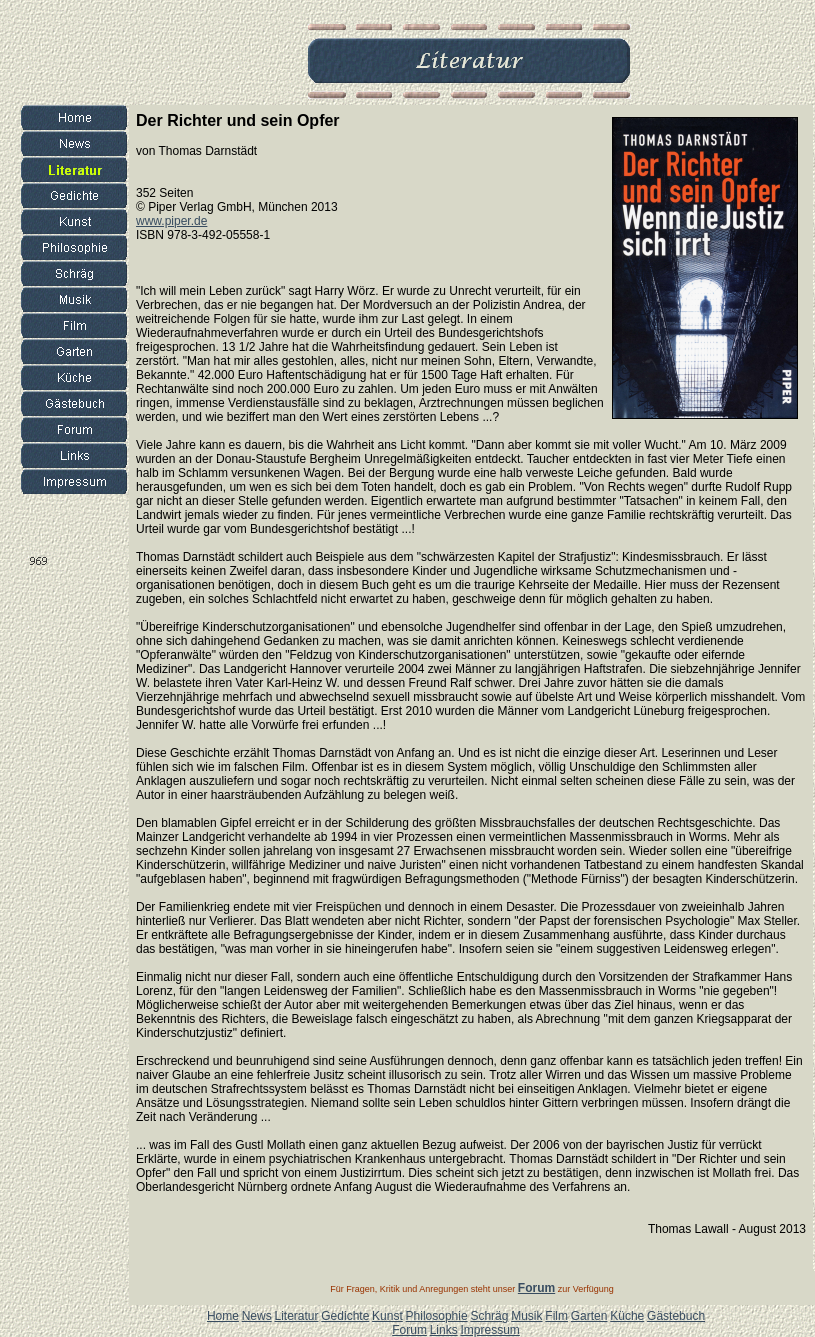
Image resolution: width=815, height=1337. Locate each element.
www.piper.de (171, 221)
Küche (627, 1316)
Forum (409, 1330)
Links (444, 1330)
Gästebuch (676, 1316)
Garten (589, 1316)
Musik (526, 1316)
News (257, 1316)
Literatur (296, 1316)
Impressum (489, 1330)
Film (556, 1316)
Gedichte (345, 1316)
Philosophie (437, 1316)
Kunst (387, 1316)
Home (223, 1316)
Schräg (489, 1316)
